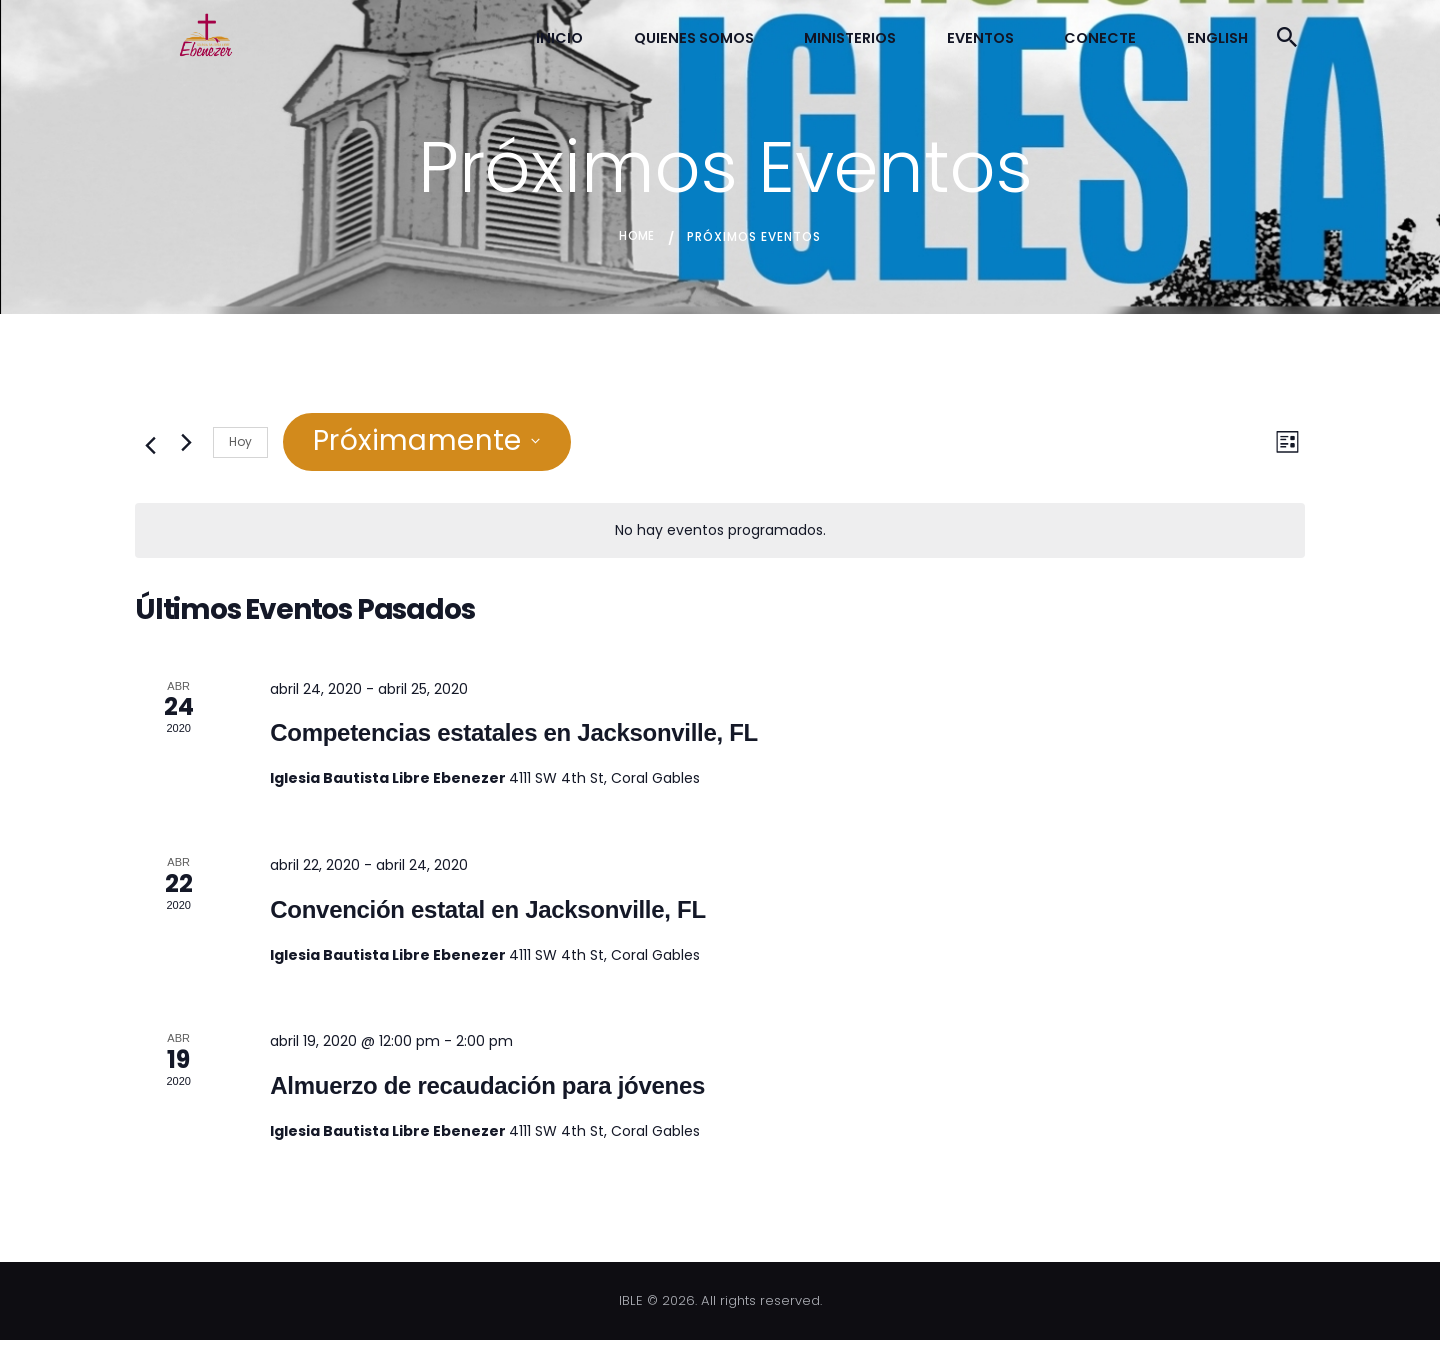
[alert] (720, 544)
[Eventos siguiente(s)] (186, 456)
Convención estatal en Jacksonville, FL (487, 922)
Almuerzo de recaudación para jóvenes (487, 1098)
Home (637, 249)
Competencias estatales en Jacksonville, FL (514, 746)
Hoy (240, 454)
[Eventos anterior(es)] (147, 456)
